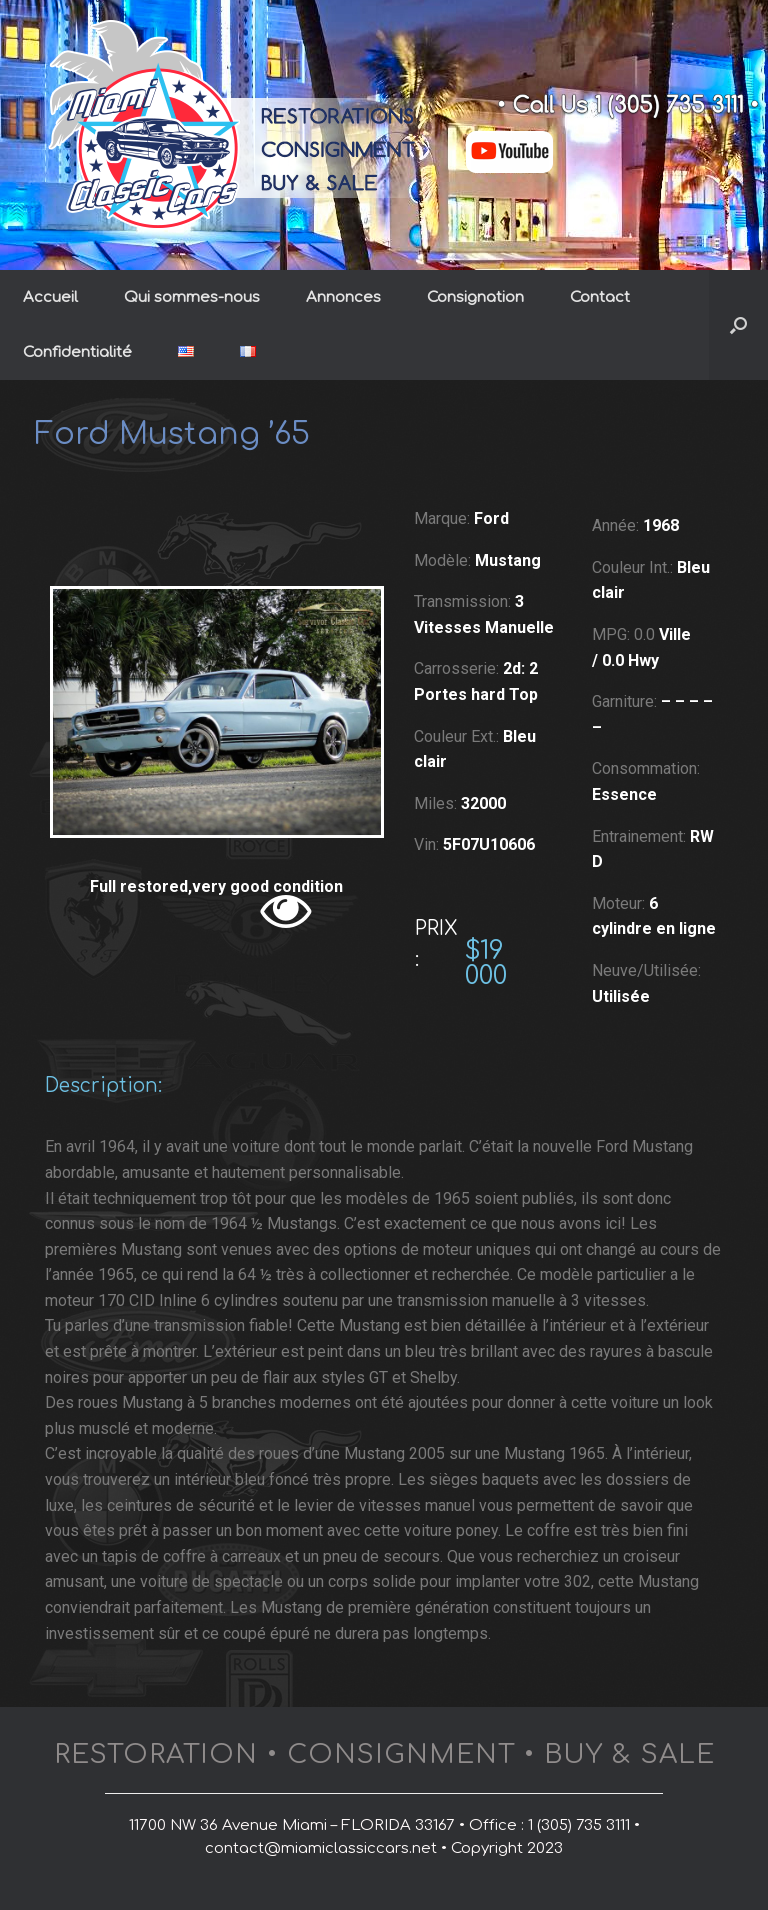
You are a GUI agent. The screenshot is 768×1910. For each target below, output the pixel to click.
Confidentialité (77, 352)
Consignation (475, 297)
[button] (738, 325)
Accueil (50, 297)
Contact (600, 297)
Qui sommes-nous (192, 297)
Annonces (343, 297)
